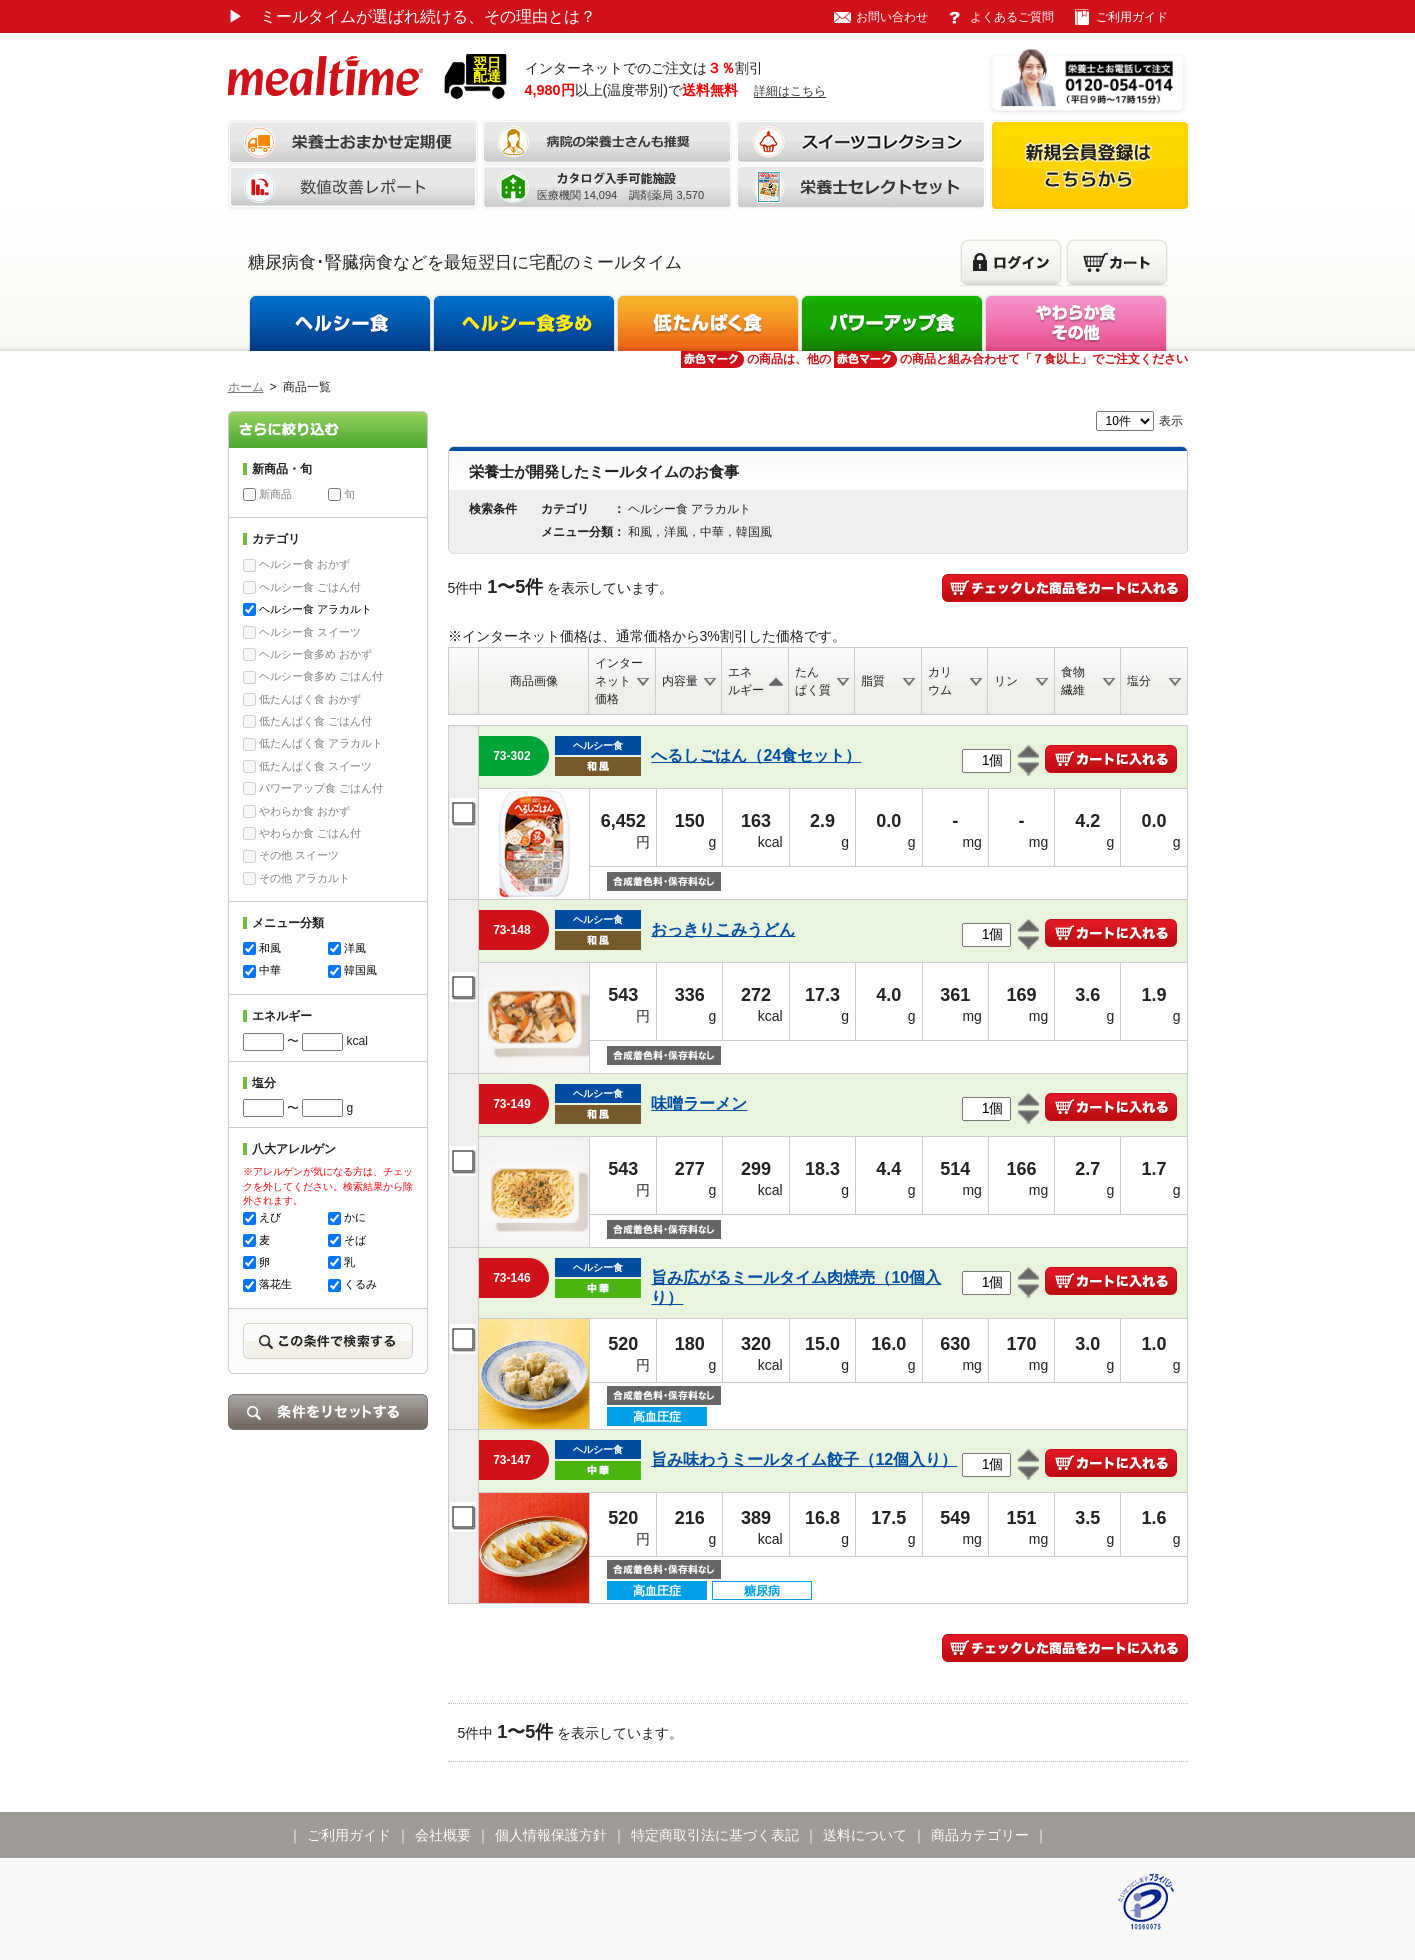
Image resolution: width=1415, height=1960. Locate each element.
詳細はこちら (790, 91)
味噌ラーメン (699, 1103)
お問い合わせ (892, 17)
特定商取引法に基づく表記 (715, 1835)
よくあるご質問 (1012, 17)
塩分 (1139, 681)
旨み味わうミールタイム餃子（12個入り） (804, 1459)
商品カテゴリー (980, 1835)
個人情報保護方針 (551, 1835)
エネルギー (746, 681)
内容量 (680, 681)
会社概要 (443, 1835)
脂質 (873, 681)
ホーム (246, 387)
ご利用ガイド (1132, 17)
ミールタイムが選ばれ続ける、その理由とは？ (412, 16)
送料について (865, 1835)
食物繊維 (1073, 681)
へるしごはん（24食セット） (756, 755)
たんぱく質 (813, 681)
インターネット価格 (619, 681)
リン (1006, 681)
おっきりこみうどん (723, 929)
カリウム (940, 681)
